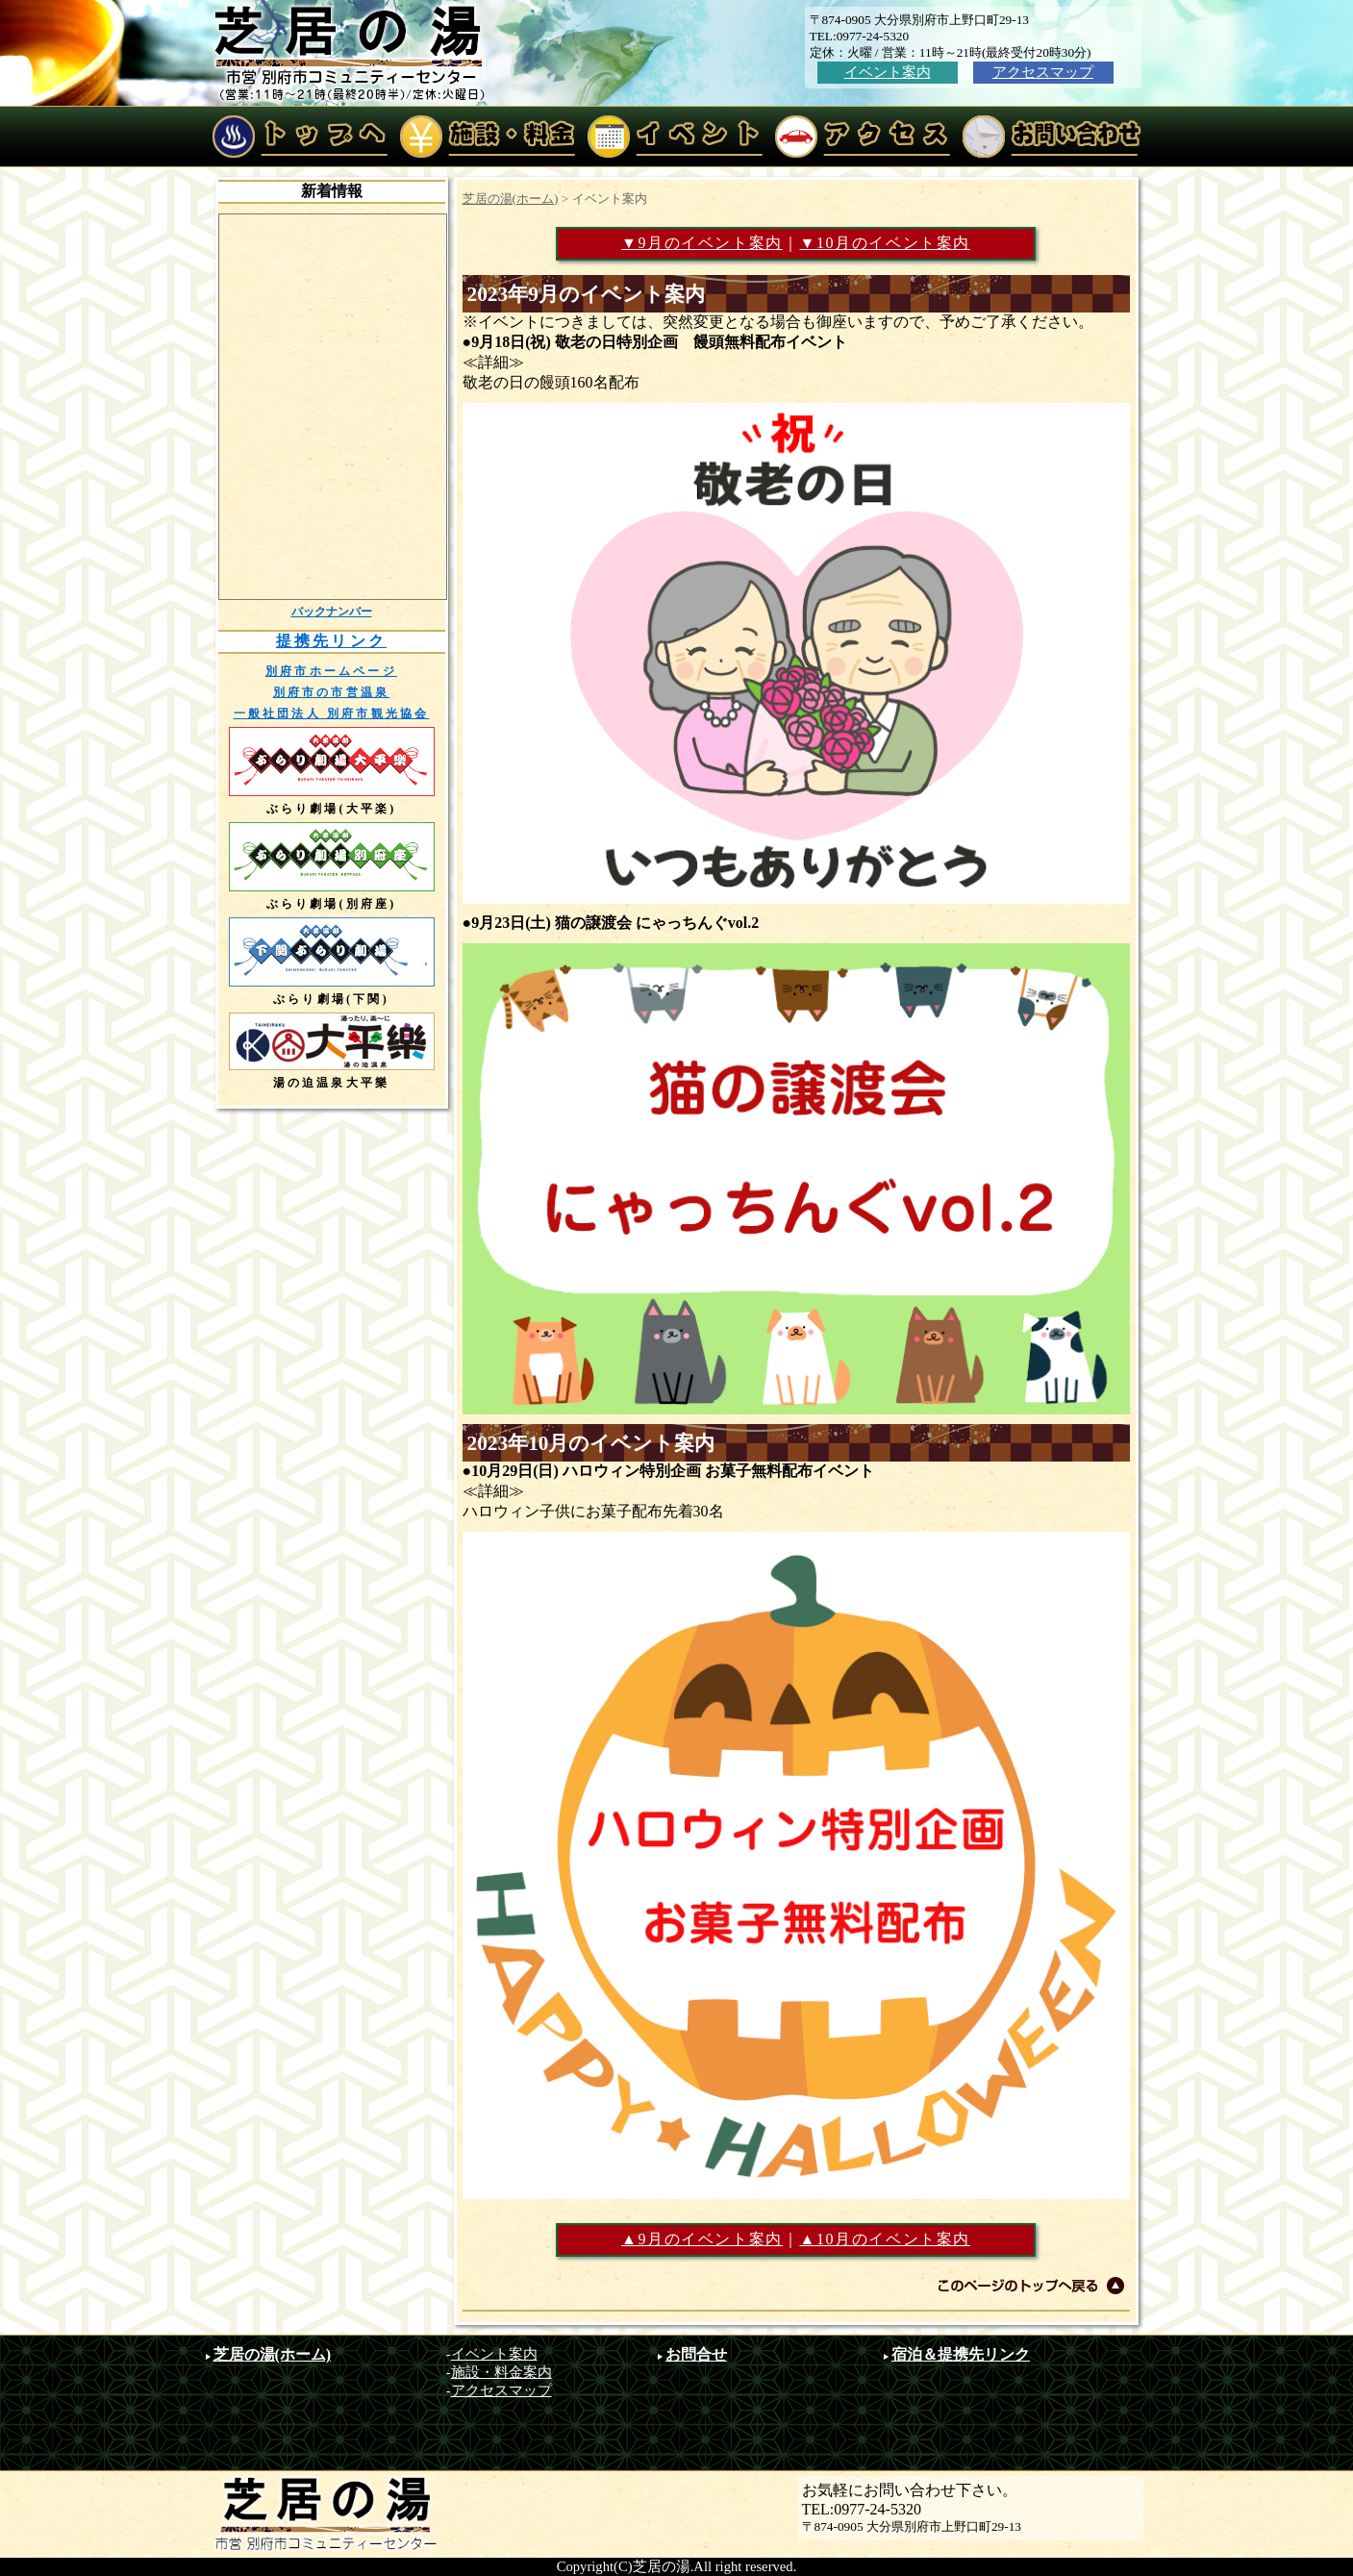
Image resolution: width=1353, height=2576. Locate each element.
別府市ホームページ (331, 671)
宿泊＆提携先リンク (960, 2354)
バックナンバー (331, 611)
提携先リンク (331, 641)
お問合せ (696, 2354)
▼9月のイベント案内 (702, 243)
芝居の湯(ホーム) (511, 198)
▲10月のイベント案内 (885, 2239)
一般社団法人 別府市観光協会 (332, 713)
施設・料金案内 (501, 2372)
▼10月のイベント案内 (885, 243)
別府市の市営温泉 (331, 692)
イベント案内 (887, 72)
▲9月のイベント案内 (702, 2239)
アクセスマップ (1042, 72)
